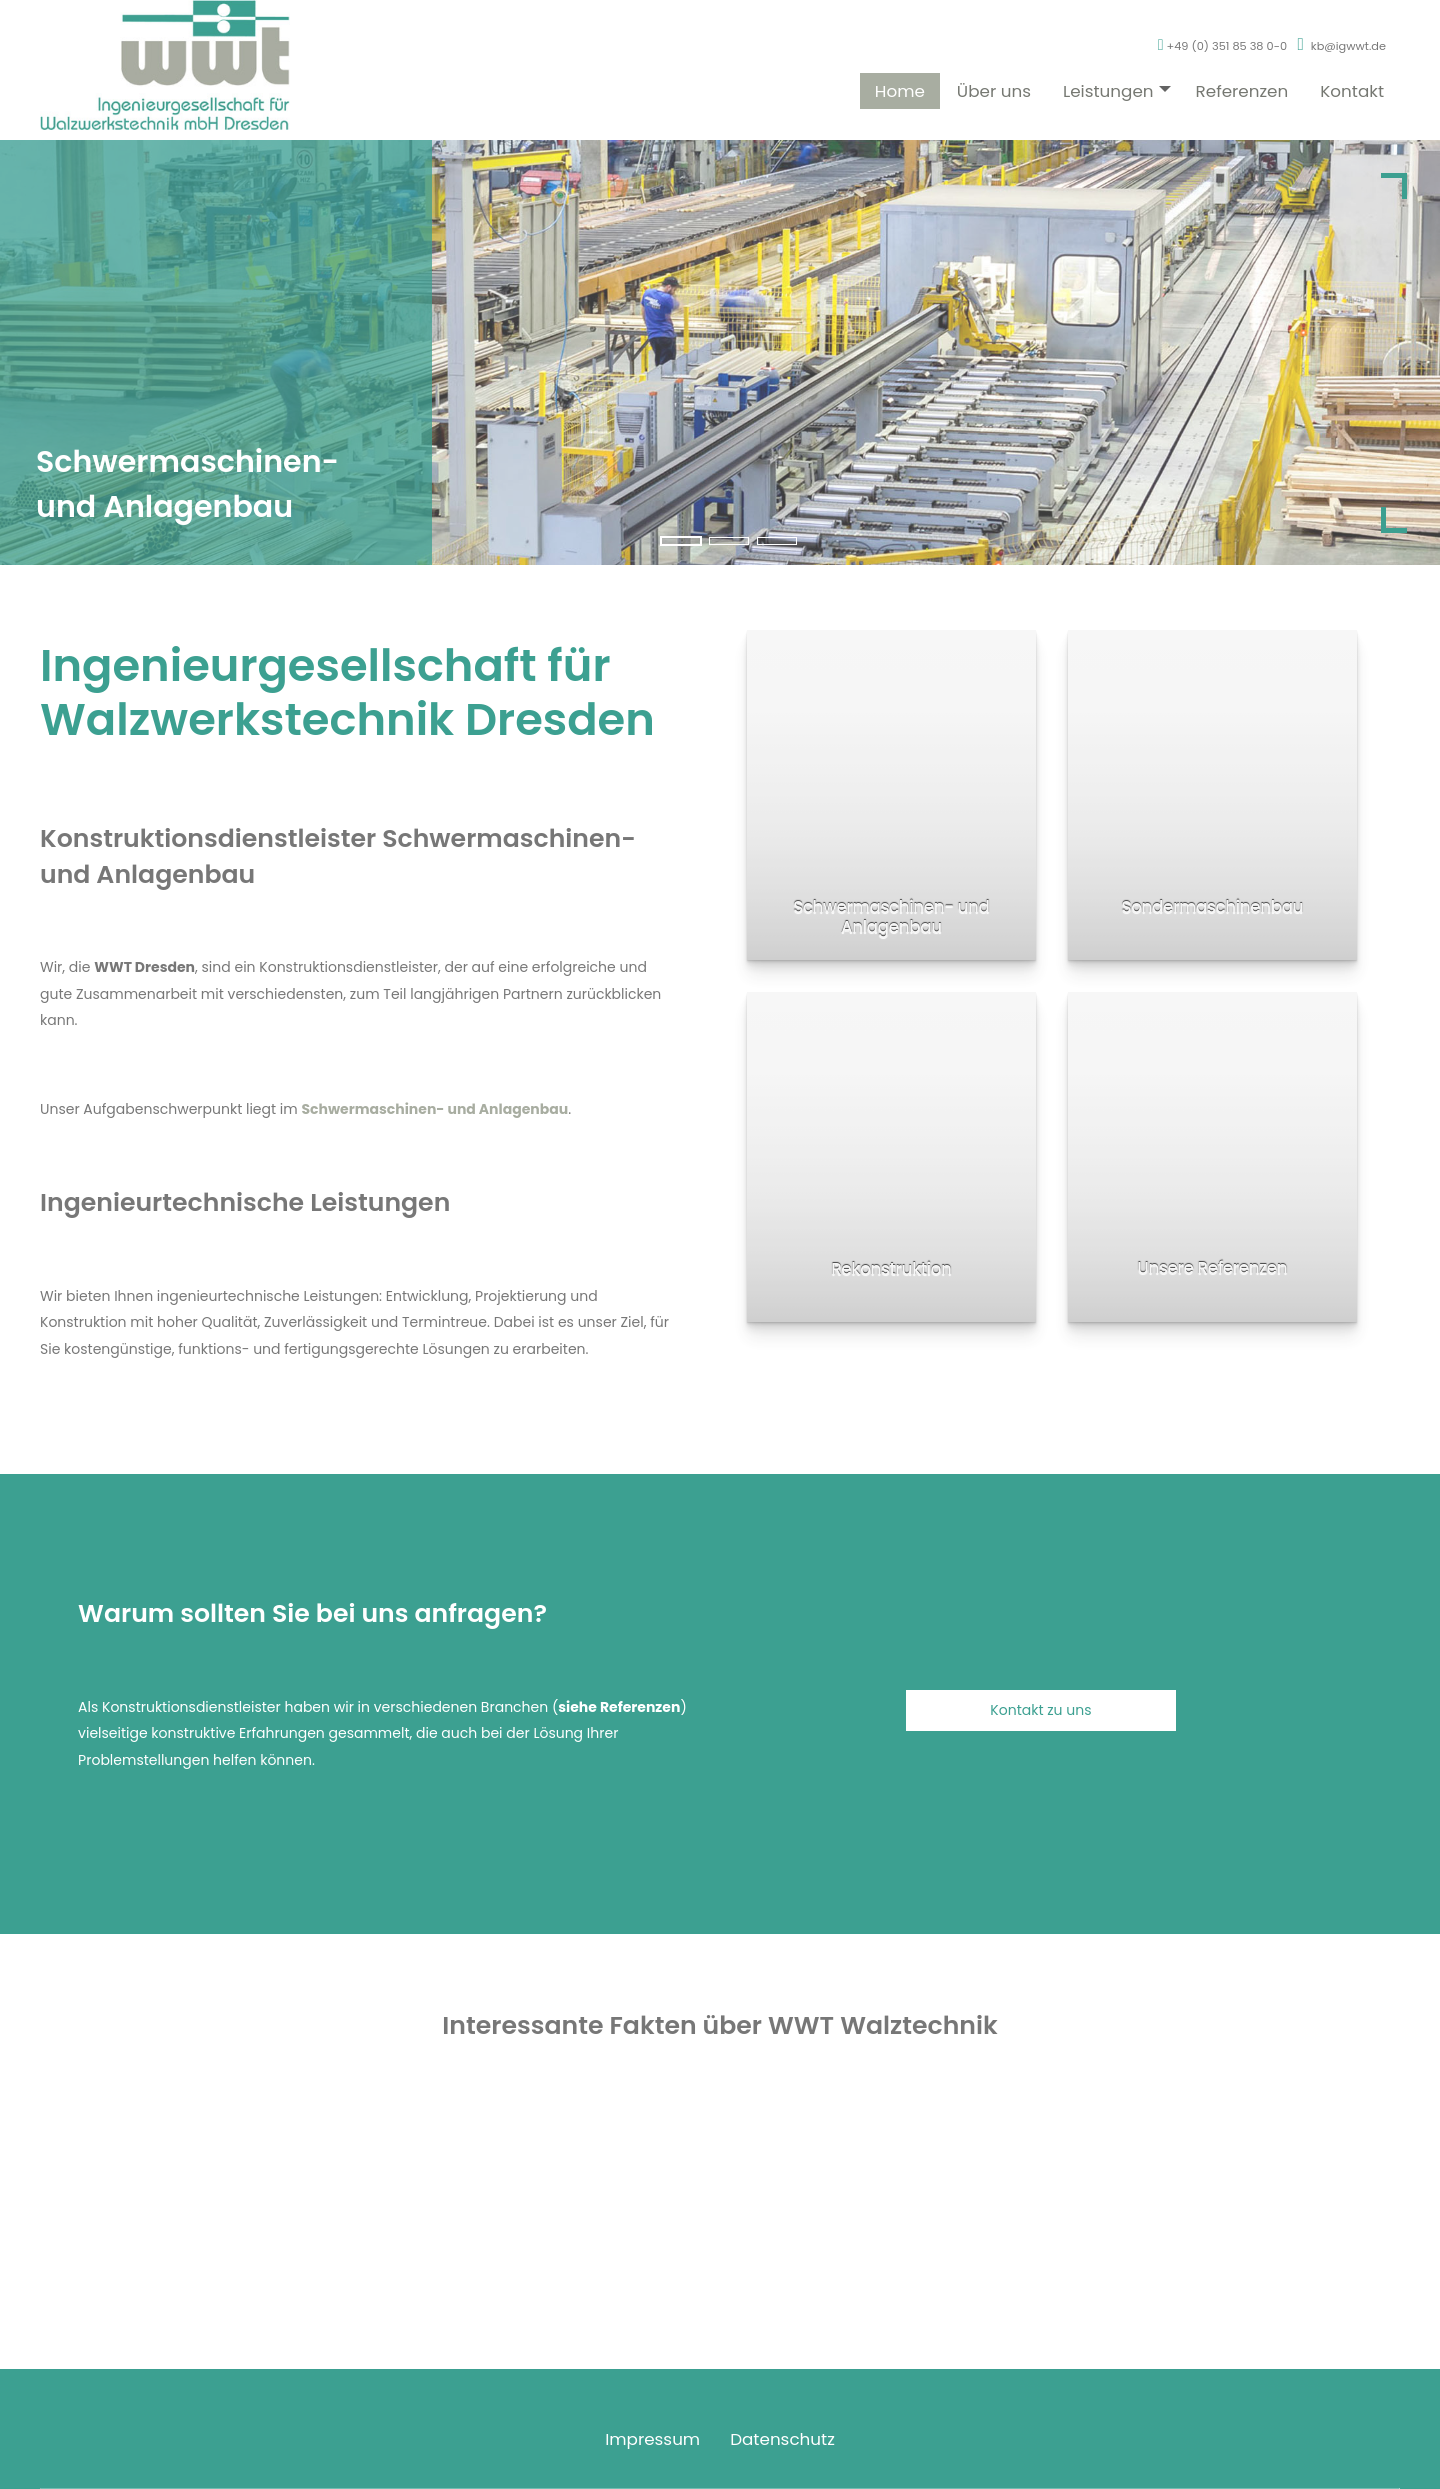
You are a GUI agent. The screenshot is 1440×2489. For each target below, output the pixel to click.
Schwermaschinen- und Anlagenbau (434, 1109)
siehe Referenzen (619, 1707)
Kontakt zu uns (1040, 1710)
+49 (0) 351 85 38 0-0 (1222, 66)
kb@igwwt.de (1348, 66)
